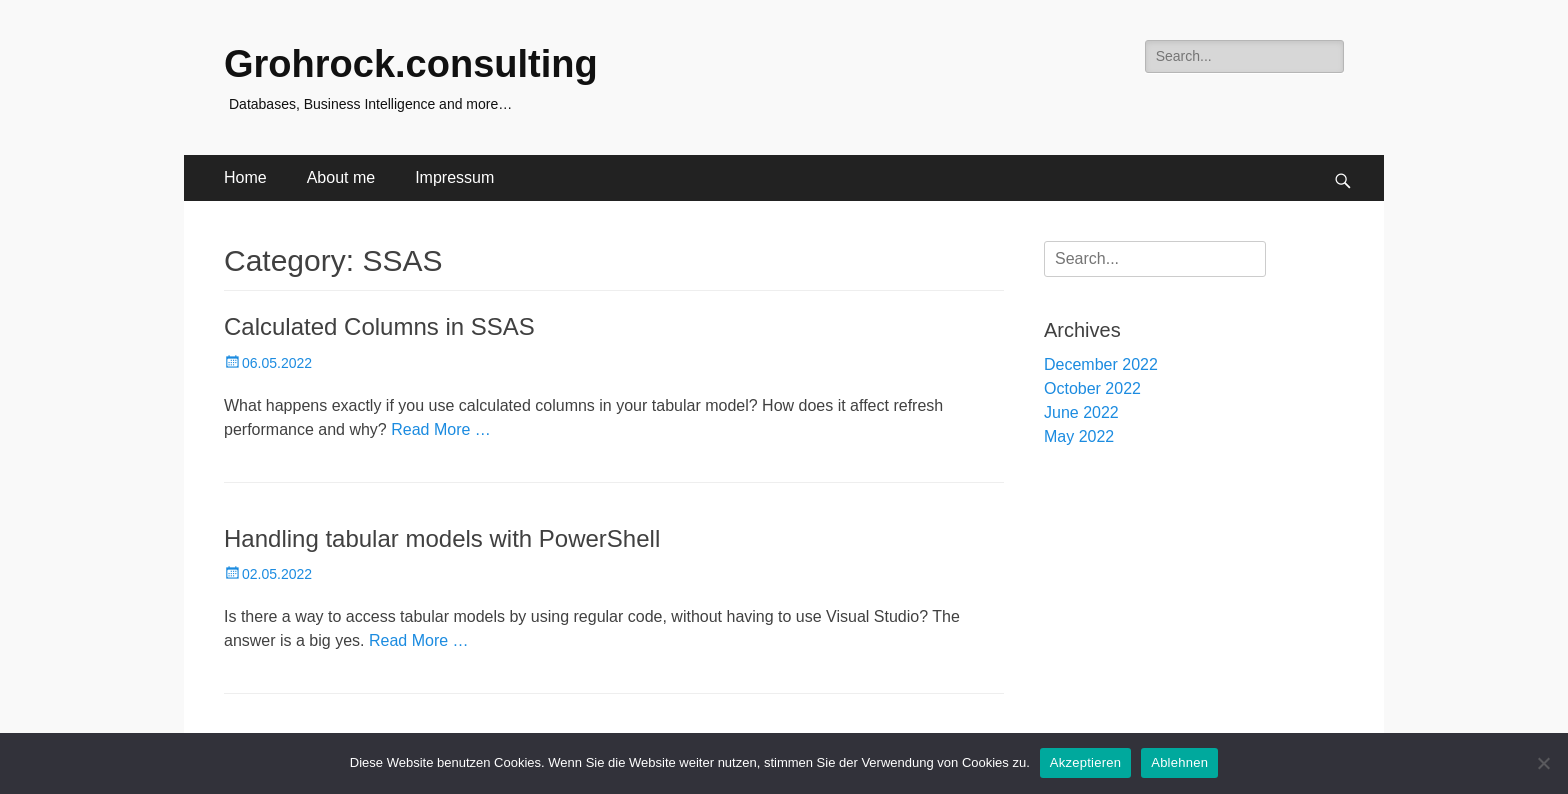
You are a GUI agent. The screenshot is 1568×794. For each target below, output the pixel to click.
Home (245, 177)
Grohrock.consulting (411, 64)
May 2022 (1079, 436)
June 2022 (1081, 412)
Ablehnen (1179, 762)
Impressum (454, 177)
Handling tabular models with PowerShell (442, 538)
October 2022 (1092, 388)
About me (341, 177)
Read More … (441, 429)
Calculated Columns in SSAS (379, 326)
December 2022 (1101, 364)
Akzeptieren (1085, 762)
